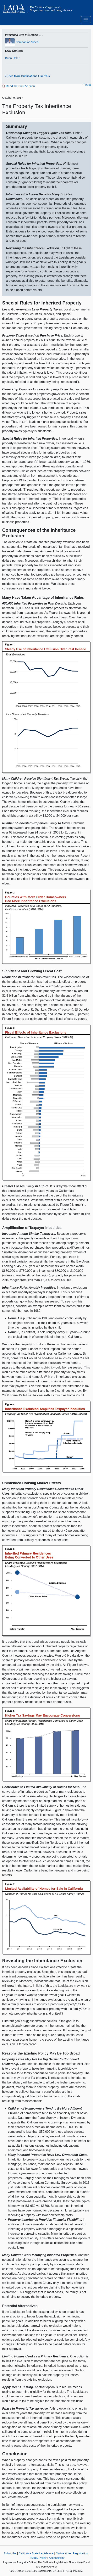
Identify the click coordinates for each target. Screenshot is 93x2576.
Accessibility (57, 2557)
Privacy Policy (37, 2557)
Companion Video (21, 42)
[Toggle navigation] (86, 20)
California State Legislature (36, 2553)
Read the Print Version (18, 86)
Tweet (87, 84)
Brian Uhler (12, 58)
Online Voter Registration (72, 2553)
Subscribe (9, 2553)
